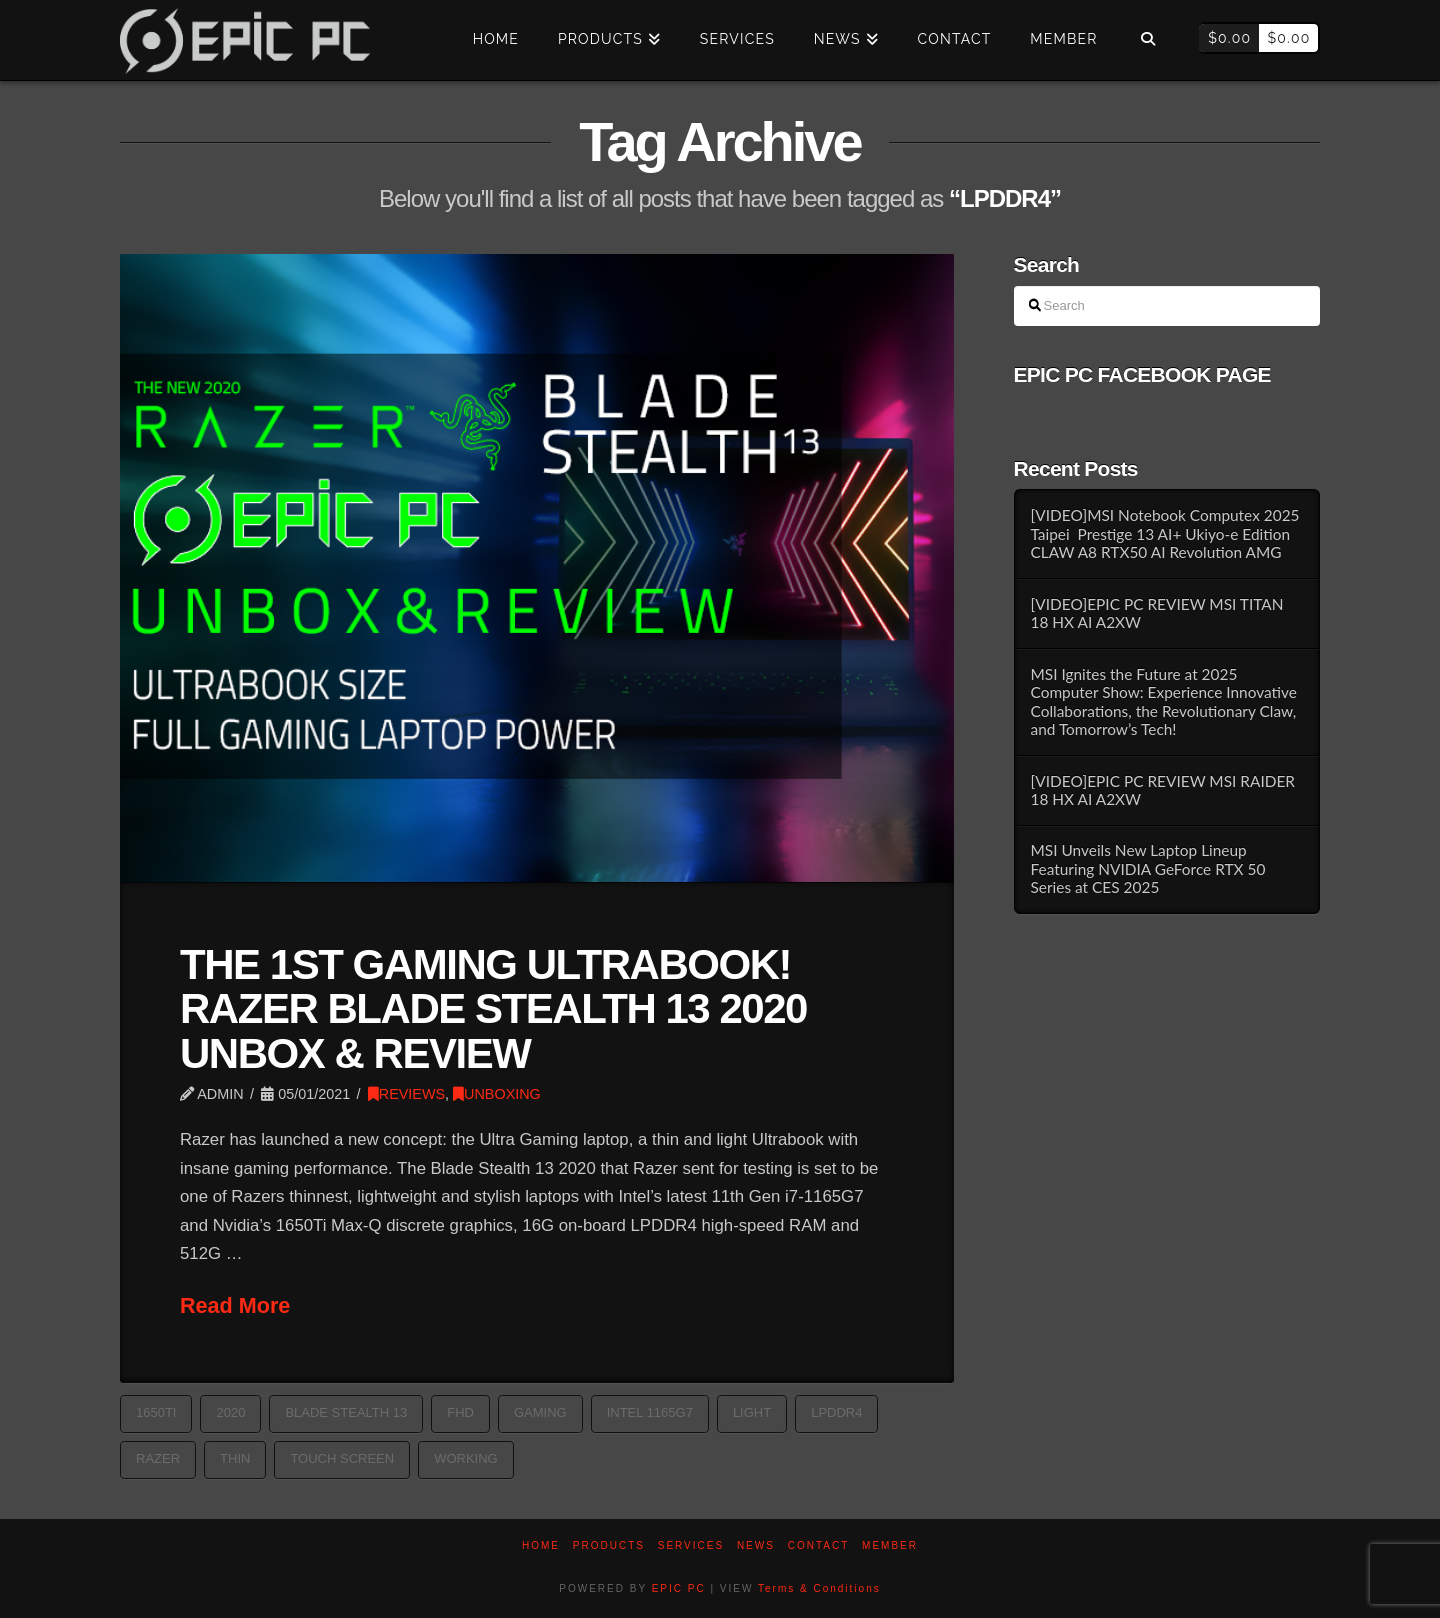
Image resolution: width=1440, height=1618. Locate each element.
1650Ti (156, 1412)
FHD (460, 1412)
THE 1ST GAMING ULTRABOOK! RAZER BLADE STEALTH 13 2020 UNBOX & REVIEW (493, 1008)
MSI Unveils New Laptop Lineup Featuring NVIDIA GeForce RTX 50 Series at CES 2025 (1147, 868)
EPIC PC (679, 1588)
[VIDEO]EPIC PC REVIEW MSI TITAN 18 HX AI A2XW (1156, 613)
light (752, 1412)
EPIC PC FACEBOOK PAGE (1142, 374)
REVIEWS (406, 1094)
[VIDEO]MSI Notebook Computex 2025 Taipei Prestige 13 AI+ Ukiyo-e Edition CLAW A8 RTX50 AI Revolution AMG (1164, 533)
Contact (819, 1545)
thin (235, 1458)
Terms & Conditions (819, 1588)
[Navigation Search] (1147, 40)
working (466, 1458)
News (756, 1545)
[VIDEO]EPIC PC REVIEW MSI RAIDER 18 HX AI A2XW (1162, 790)
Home (541, 1545)
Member (890, 1545)
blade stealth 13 (346, 1412)
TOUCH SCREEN (342, 1458)
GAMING (540, 1412)
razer (158, 1458)
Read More (235, 1305)
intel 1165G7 (650, 1412)
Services (691, 1545)
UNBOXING (497, 1094)
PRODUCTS (609, 1545)
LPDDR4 (836, 1412)
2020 (230, 1412)
